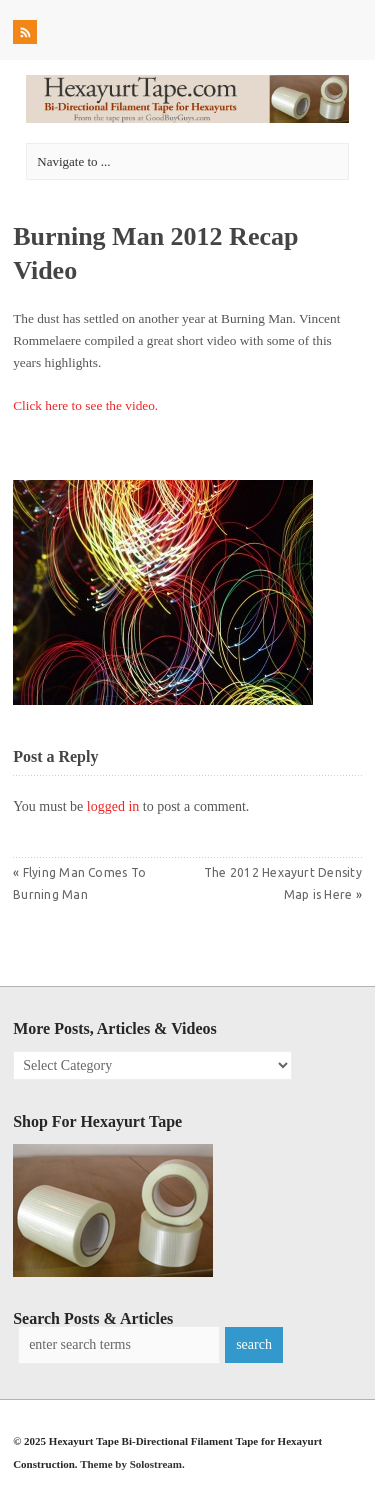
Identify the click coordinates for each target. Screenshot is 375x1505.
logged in (113, 806)
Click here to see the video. (85, 405)
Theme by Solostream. (132, 1464)
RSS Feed (27, 35)
